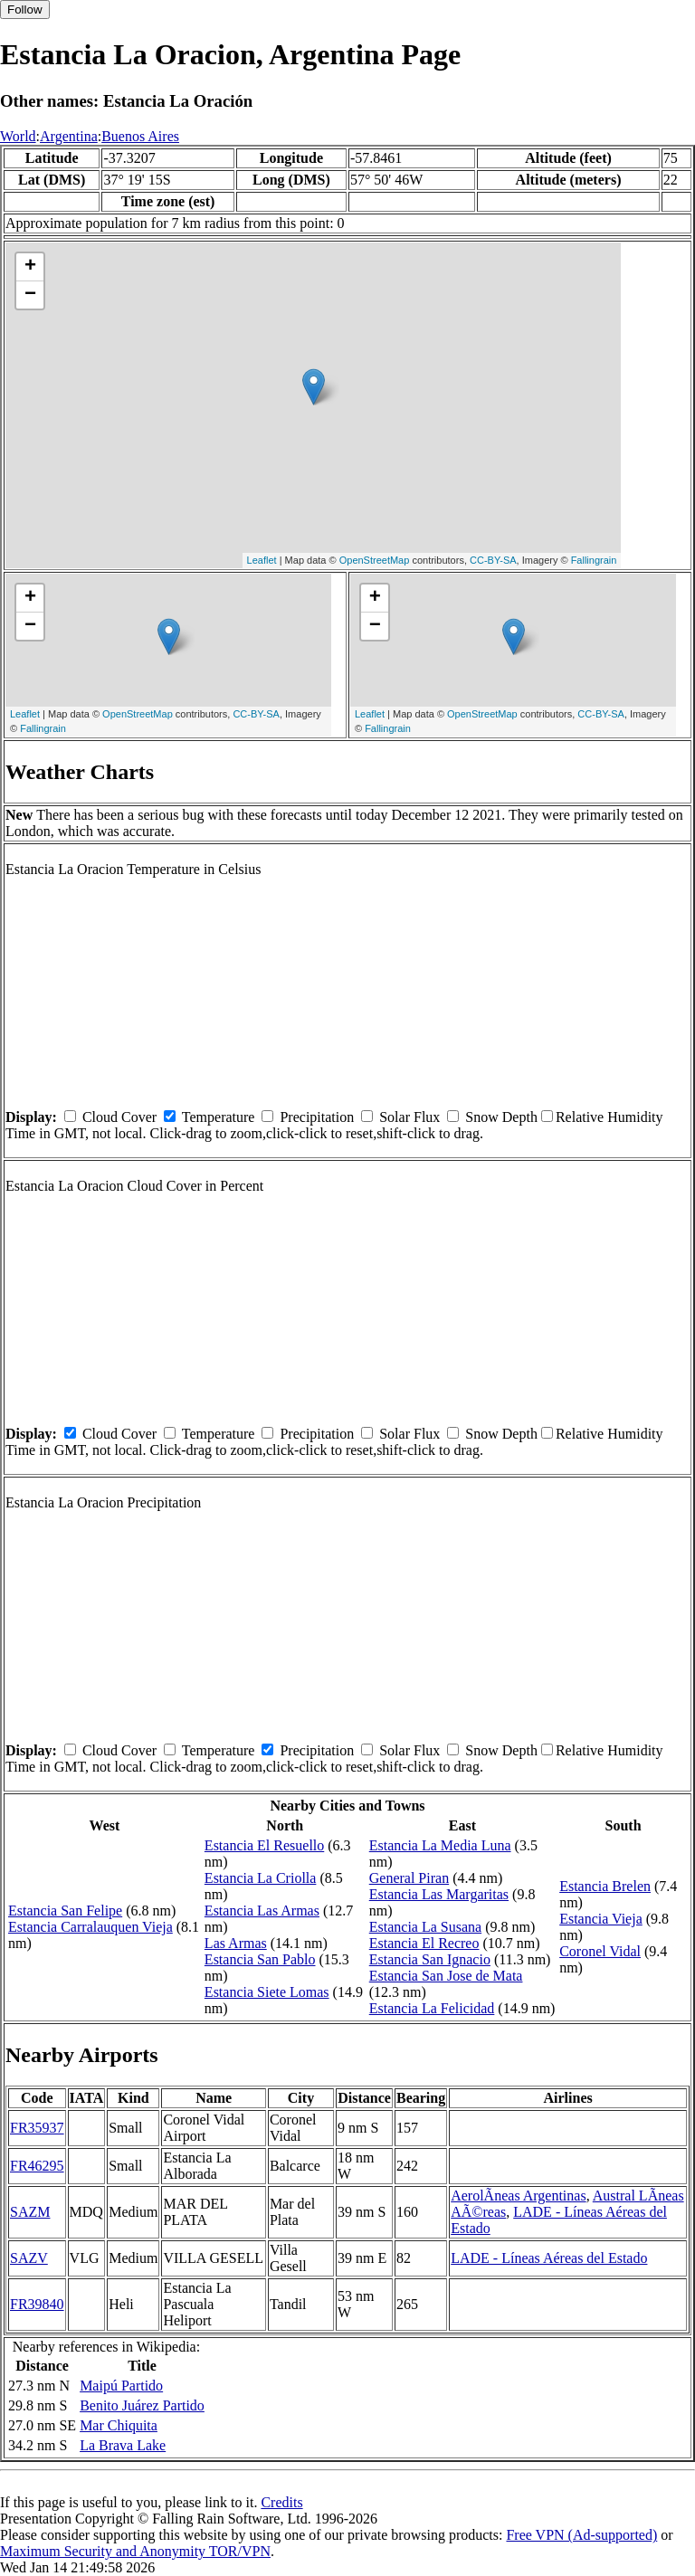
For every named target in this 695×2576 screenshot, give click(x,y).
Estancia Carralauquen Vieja (90, 1926)
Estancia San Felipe (65, 1910)
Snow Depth (501, 1117)
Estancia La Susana (425, 1926)
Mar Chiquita (118, 2425)
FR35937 (37, 2127)
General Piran (409, 1878)
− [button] (30, 295)
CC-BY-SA (493, 560)
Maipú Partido (121, 2385)
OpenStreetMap (374, 560)
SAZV (29, 2258)
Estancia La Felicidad (432, 2008)
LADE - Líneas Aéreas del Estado (549, 2258)
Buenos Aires (140, 136)
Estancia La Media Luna (440, 1845)
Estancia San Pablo (260, 1959)
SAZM (30, 2212)
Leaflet (262, 560)
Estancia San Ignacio (429, 1959)
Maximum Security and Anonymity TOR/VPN (135, 2551)
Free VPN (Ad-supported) (581, 2535)
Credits (281, 2502)
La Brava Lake (123, 2445)
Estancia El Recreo (424, 1943)
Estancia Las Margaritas (439, 1894)
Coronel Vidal (600, 1951)
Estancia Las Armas (262, 1910)
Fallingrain (594, 560)
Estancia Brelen (605, 1886)
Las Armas (236, 1943)
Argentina (69, 136)
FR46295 (37, 2165)
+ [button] (30, 266)
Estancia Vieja (601, 1918)
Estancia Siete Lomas (267, 1992)
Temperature (218, 1117)
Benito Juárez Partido (142, 2405)
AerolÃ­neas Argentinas (518, 2195)
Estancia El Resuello (264, 1845)
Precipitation (317, 1117)
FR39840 (37, 2304)
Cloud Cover (119, 1117)
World (18, 136)
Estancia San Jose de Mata (446, 1975)
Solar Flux (409, 1117)
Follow (25, 9)
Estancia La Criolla (261, 1878)
